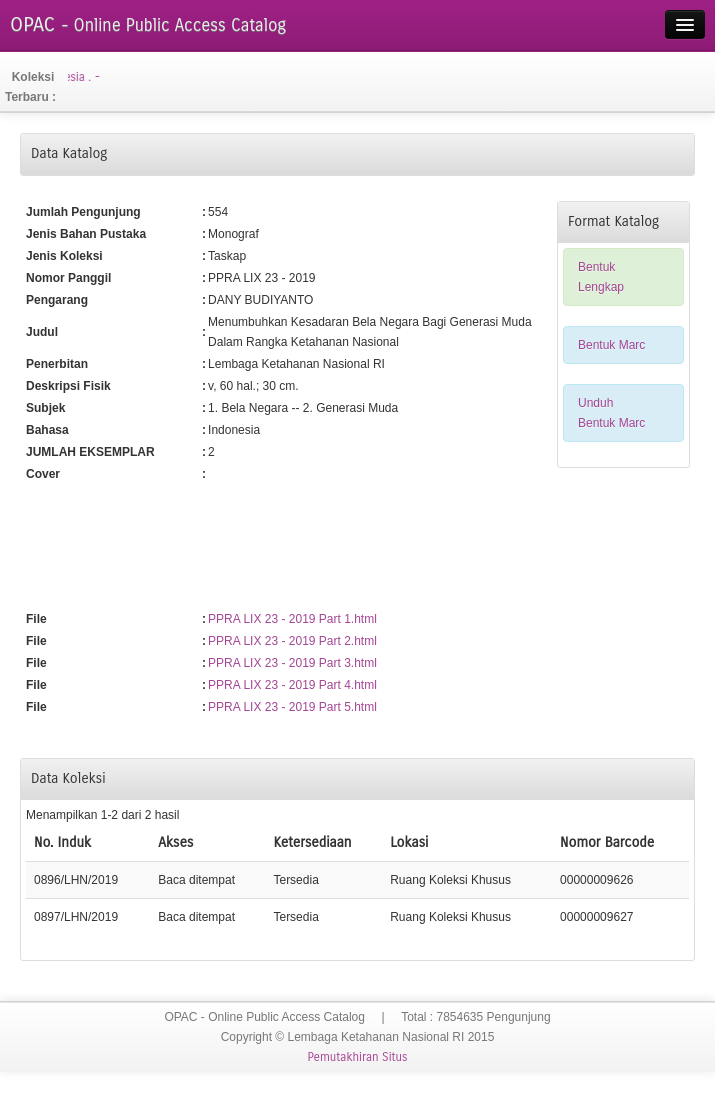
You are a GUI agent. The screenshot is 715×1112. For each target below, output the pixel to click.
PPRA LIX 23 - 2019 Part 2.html (292, 641)
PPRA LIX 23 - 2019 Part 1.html (292, 619)
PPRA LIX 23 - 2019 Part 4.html (292, 685)
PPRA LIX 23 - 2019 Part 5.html (292, 707)
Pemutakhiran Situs (357, 1057)
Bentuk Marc (611, 345)
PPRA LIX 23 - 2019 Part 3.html (292, 663)
